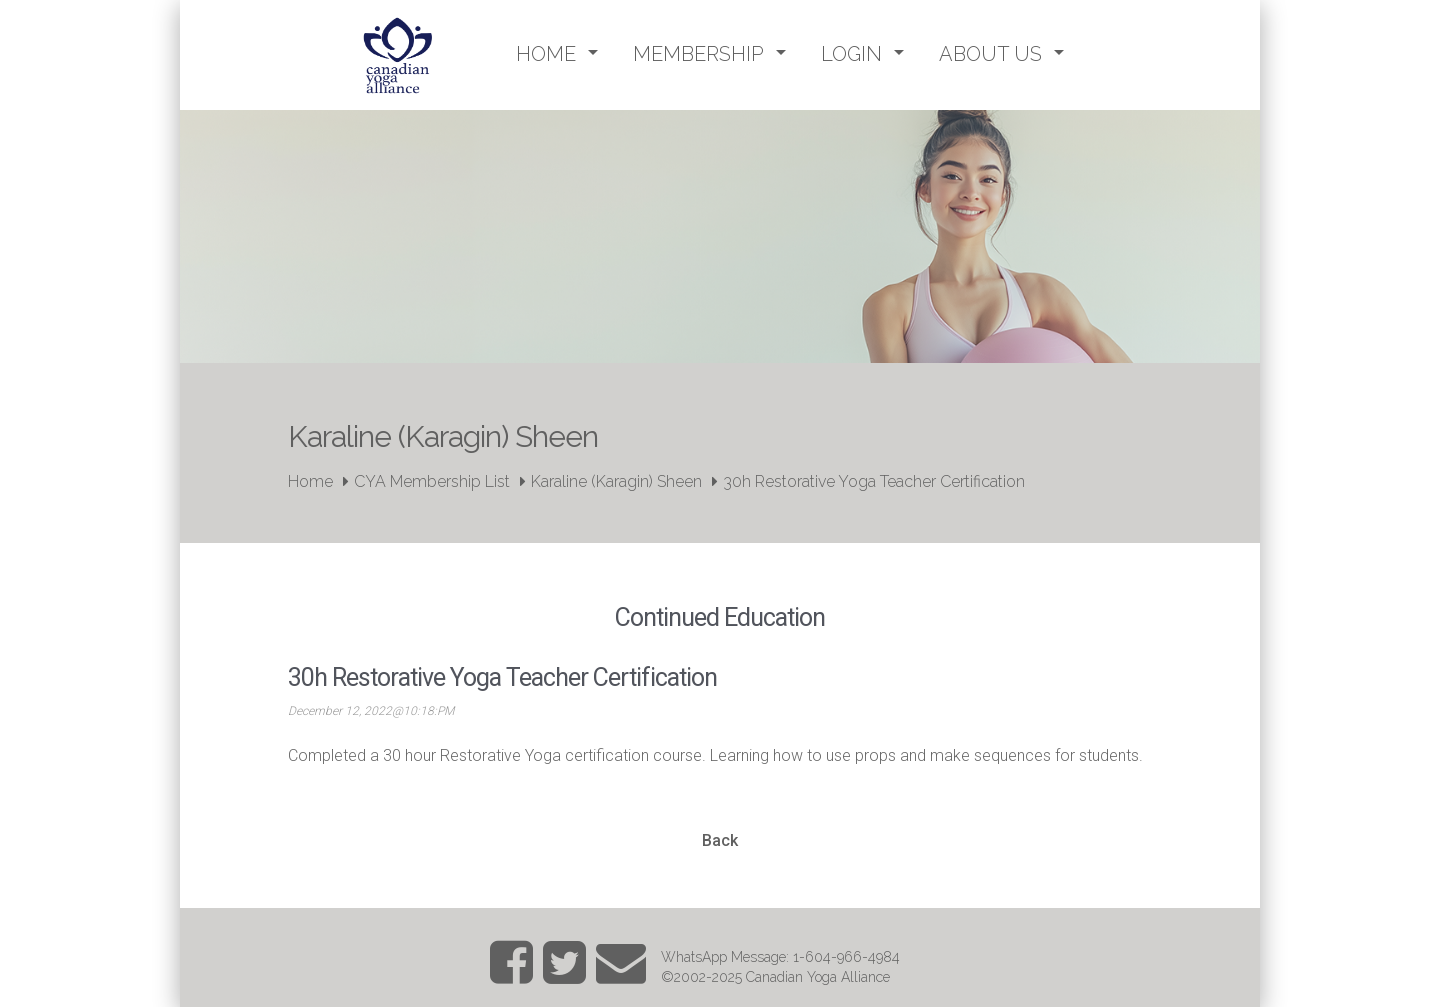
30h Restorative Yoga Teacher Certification (874, 481)
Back (720, 840)
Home (310, 481)
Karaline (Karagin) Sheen (616, 481)
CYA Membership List (432, 481)
